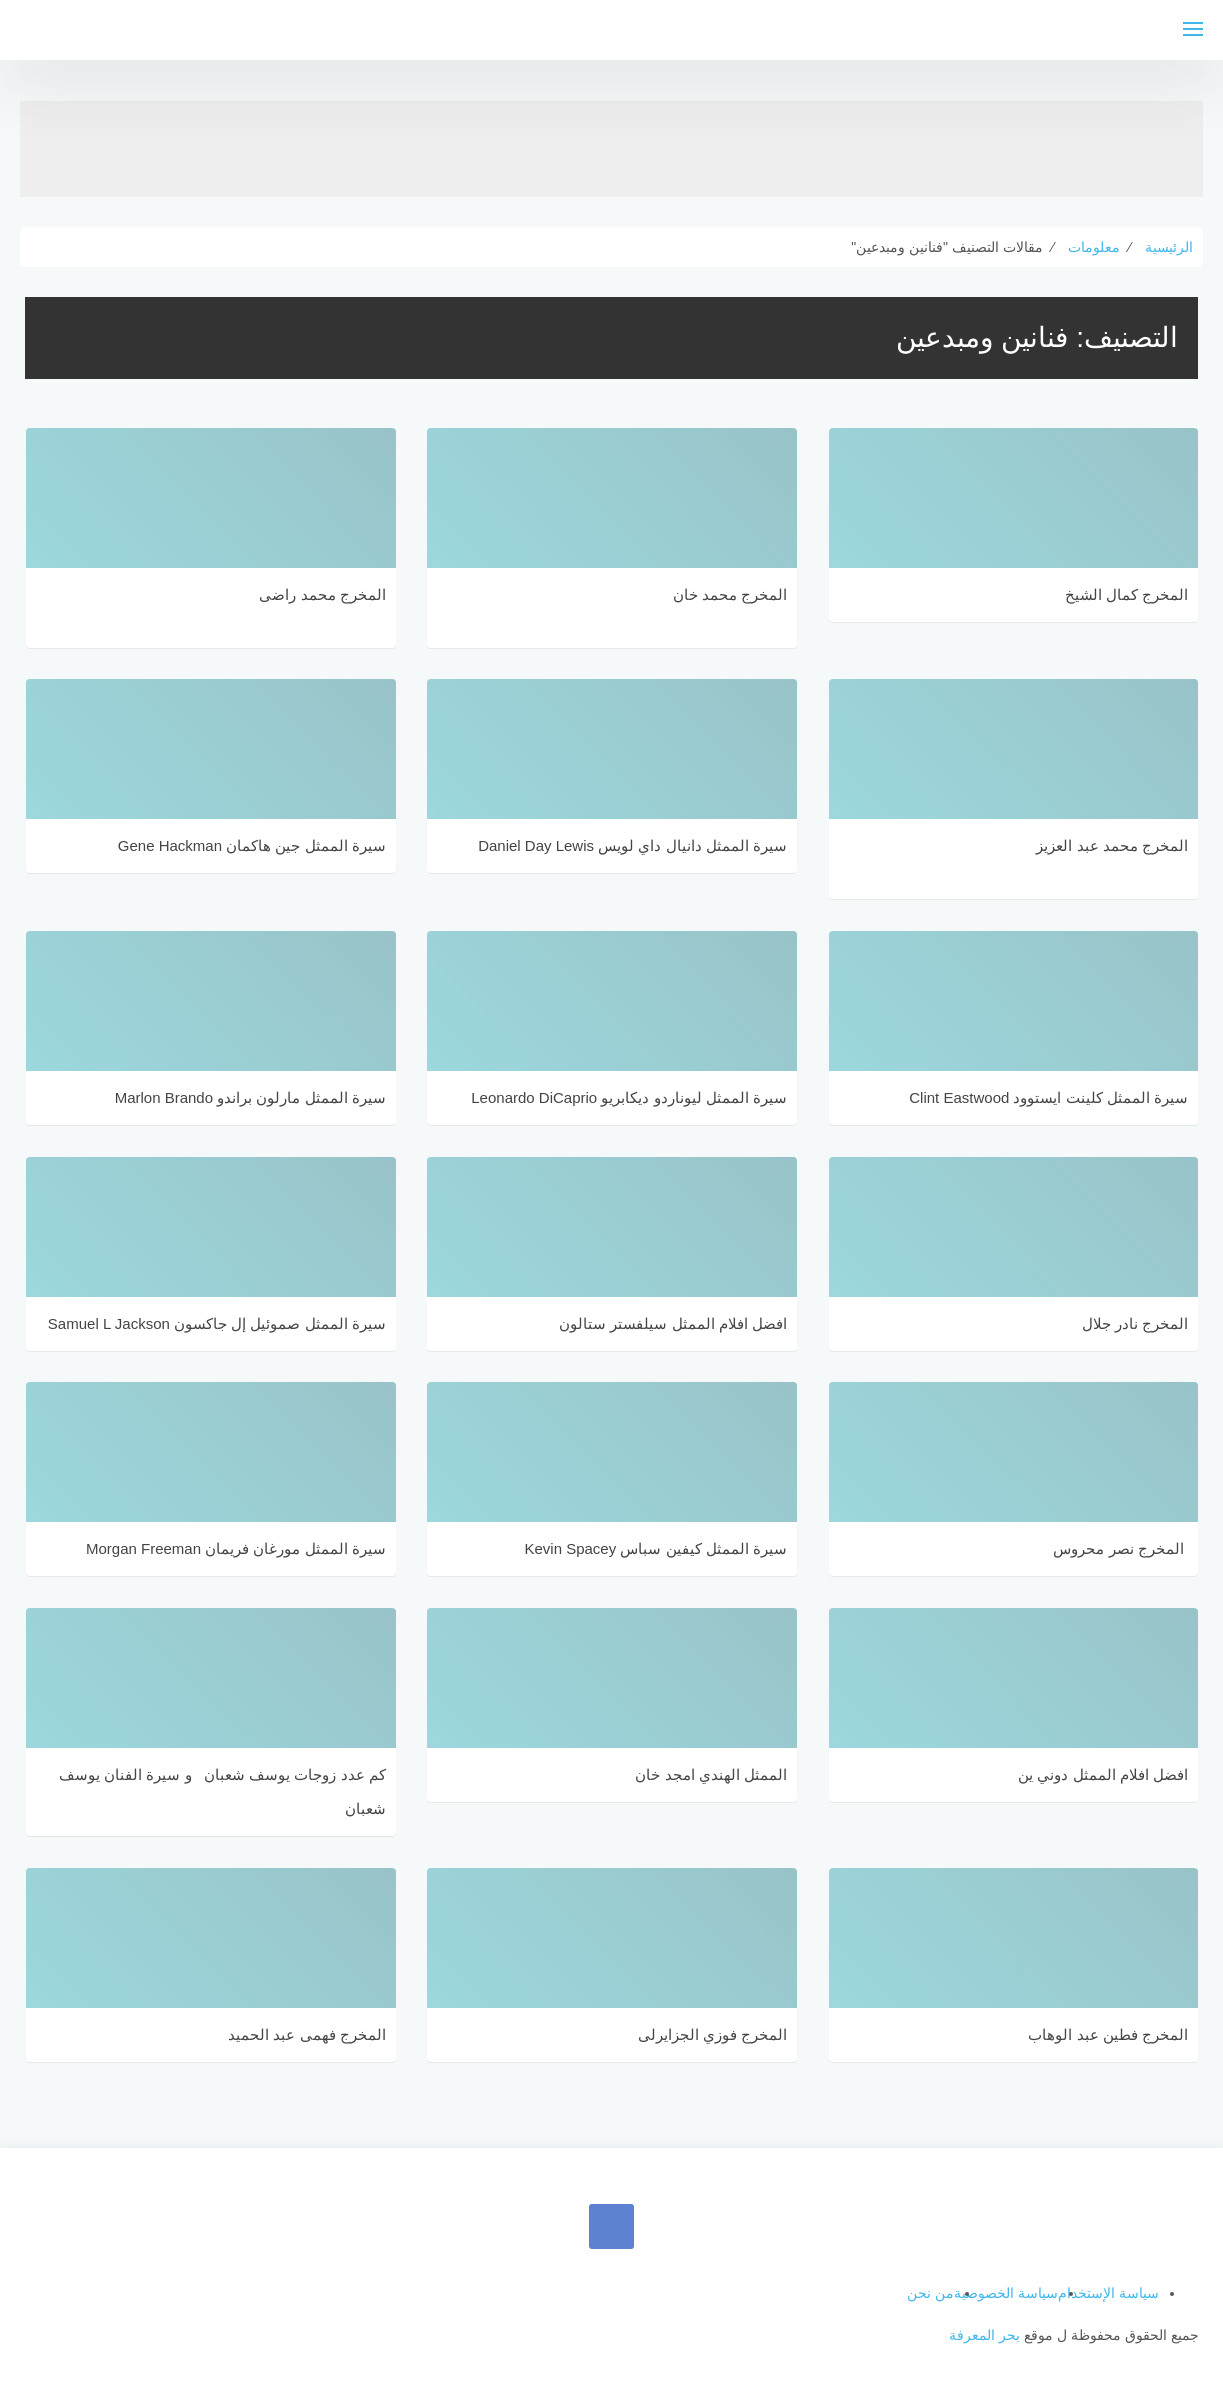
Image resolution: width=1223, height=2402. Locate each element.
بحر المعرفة (984, 2335)
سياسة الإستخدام (1108, 2293)
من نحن (930, 2293)
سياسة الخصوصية (1006, 2293)
